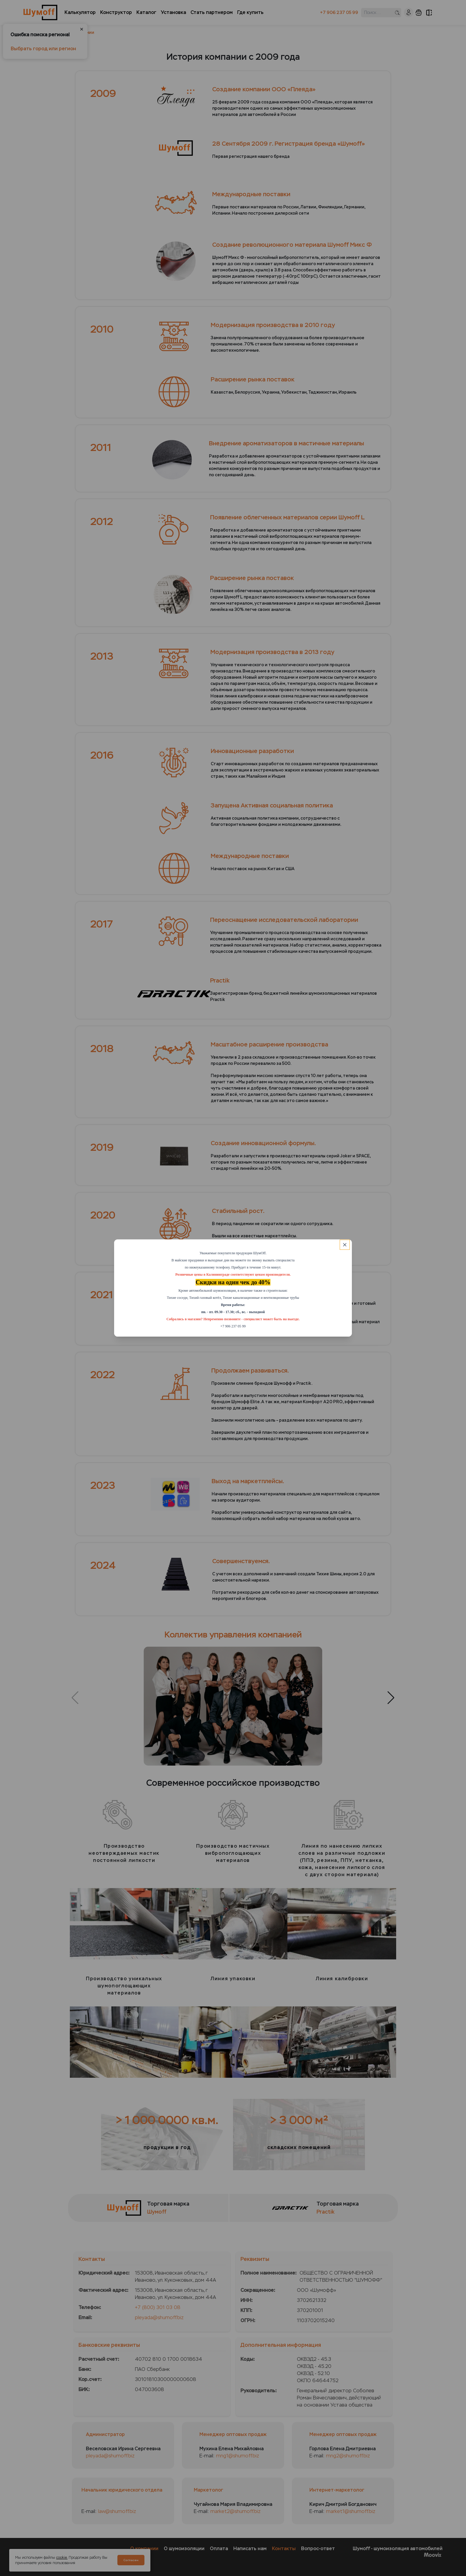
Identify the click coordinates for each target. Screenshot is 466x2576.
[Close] (345, 1245)
